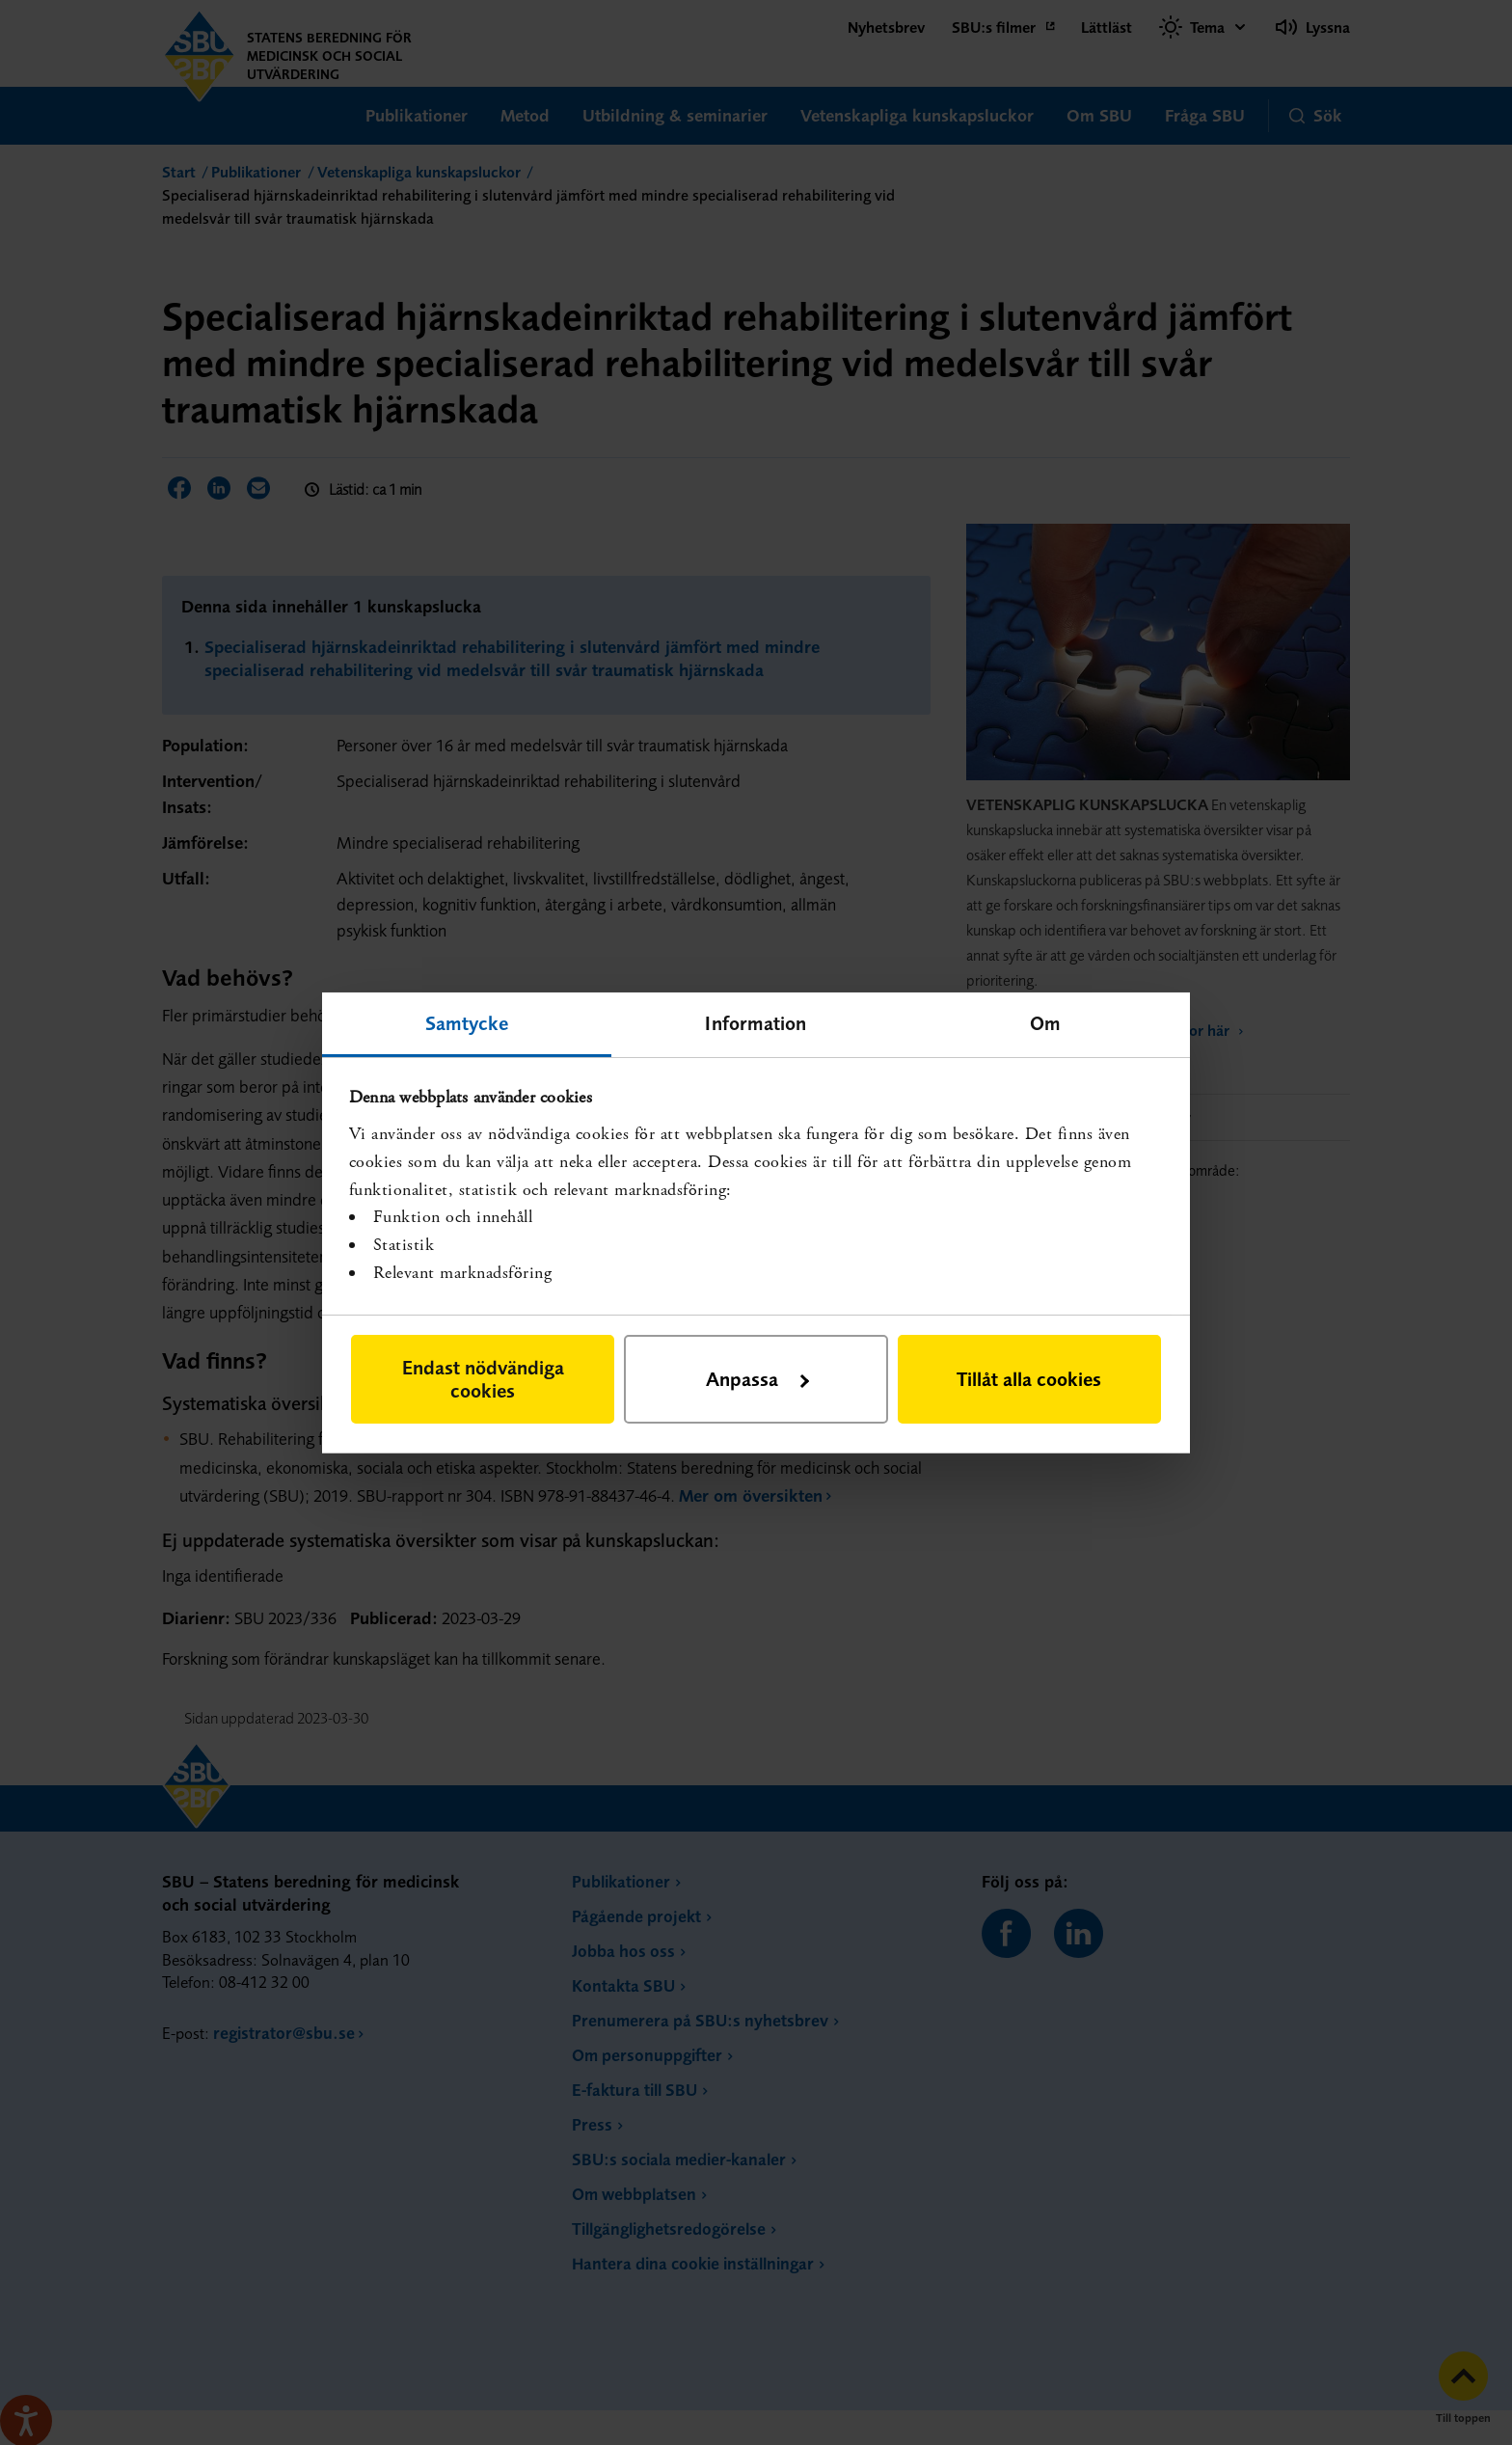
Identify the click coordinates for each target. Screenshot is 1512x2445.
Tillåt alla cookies (1029, 1379)
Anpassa (757, 1379)
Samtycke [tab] (467, 1022)
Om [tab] (1045, 1022)
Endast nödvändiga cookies (483, 1378)
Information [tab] (755, 1022)
